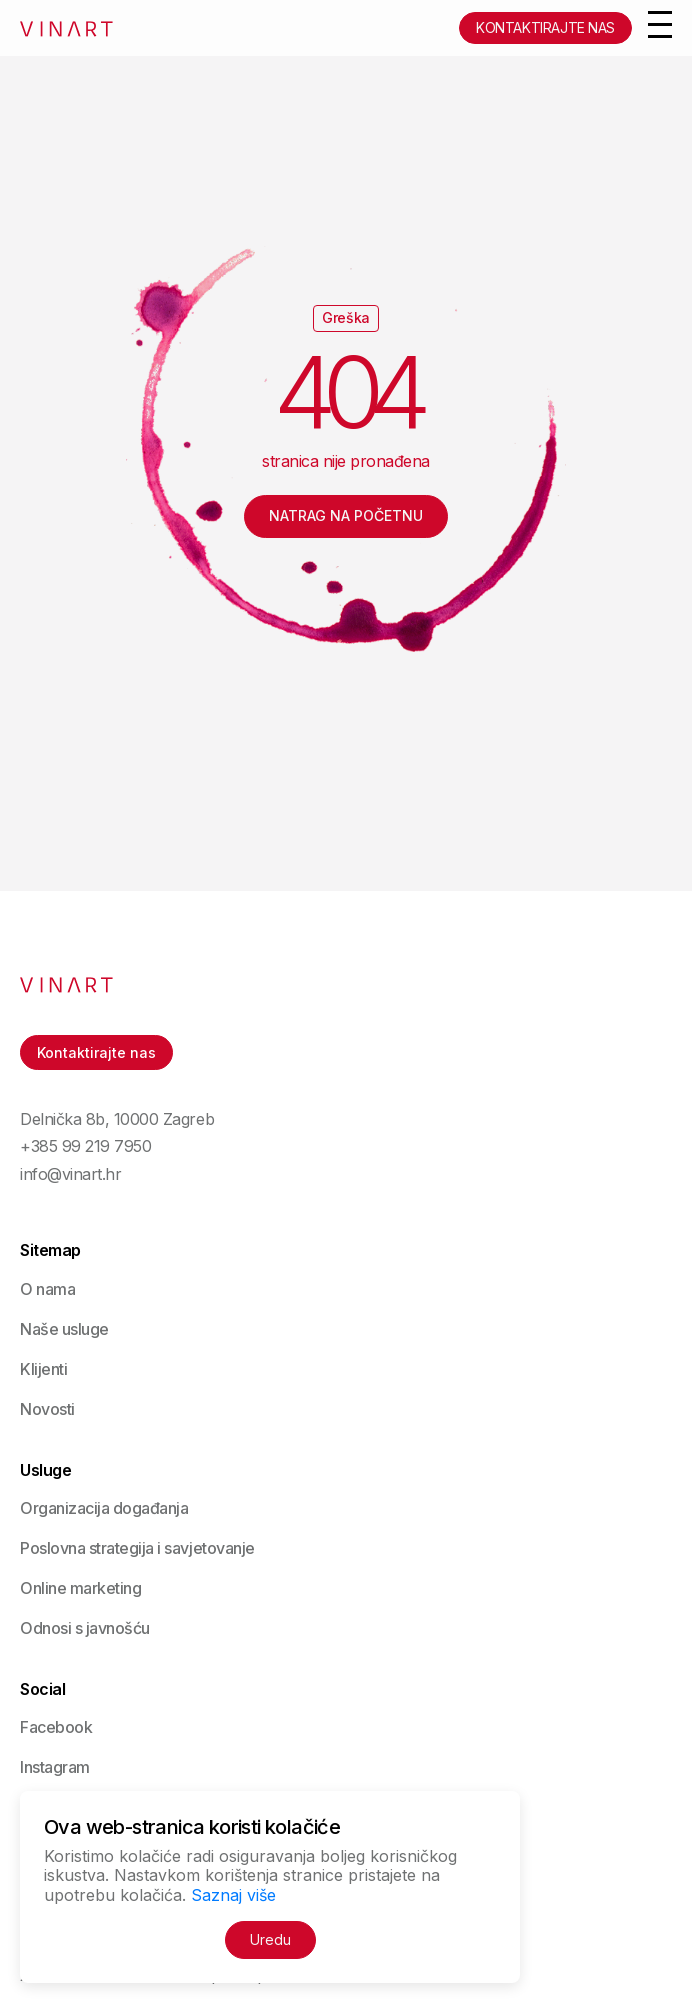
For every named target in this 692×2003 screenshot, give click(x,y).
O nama (47, 1289)
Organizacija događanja (104, 1508)
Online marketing (80, 1588)
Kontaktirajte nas (545, 27)
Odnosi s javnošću (85, 1628)
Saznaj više (233, 1895)
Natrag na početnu (346, 515)
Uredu (270, 1939)
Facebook (56, 1727)
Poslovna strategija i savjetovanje (137, 1548)
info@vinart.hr (70, 1174)
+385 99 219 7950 (85, 1146)
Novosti (47, 1409)
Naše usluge (64, 1329)
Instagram (55, 1767)
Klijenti (43, 1369)
